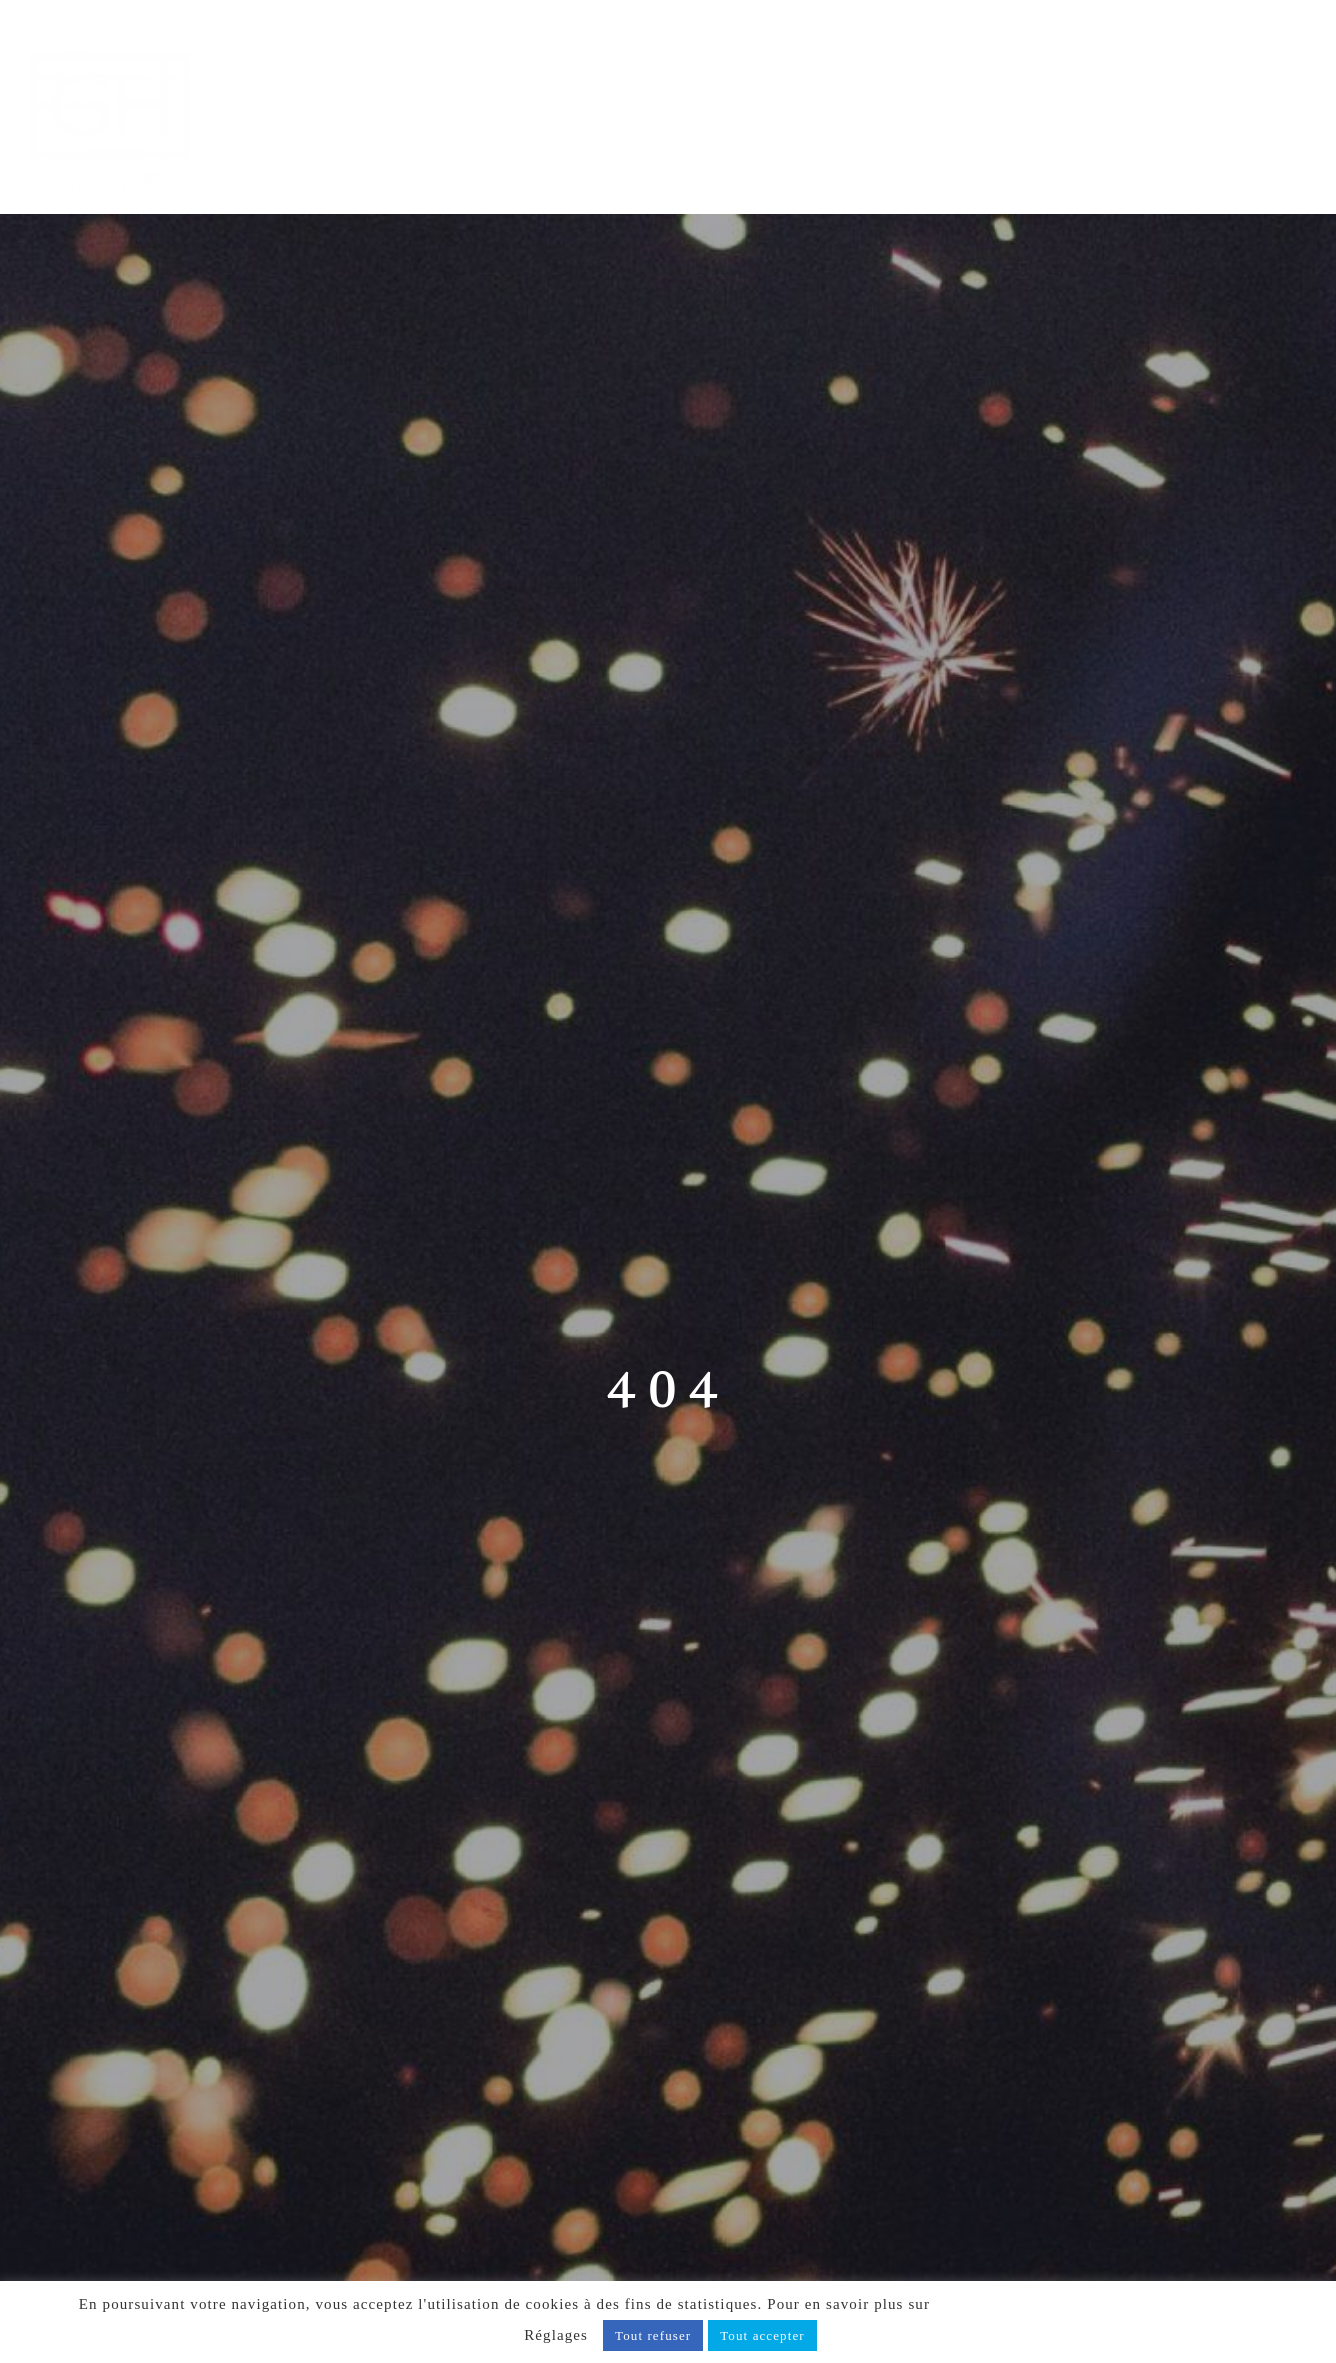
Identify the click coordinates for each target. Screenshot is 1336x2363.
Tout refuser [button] (653, 2335)
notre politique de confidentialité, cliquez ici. (1096, 2304)
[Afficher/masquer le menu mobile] (1295, 46)
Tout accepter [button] (762, 2335)
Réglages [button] (556, 2335)
